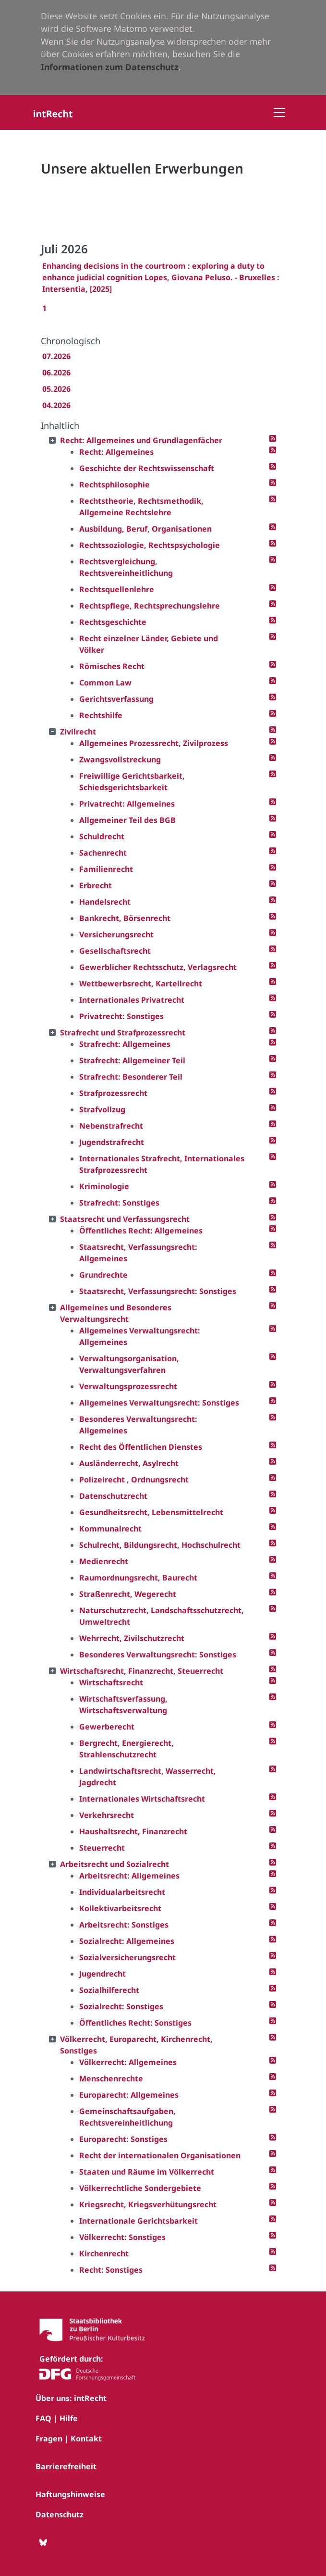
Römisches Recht (112, 666)
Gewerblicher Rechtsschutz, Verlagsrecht (158, 967)
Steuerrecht (102, 1847)
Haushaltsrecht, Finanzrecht (133, 1831)
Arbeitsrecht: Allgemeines (129, 1875)
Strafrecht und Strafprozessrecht (122, 1032)
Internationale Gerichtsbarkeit (138, 2220)
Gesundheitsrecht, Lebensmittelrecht (151, 1512)
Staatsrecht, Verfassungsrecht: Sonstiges (157, 1291)
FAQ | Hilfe (57, 2418)
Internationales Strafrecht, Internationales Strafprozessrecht (161, 1164)
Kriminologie (104, 1186)
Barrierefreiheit (66, 2466)
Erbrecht (95, 885)
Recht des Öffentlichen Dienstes (140, 1447)
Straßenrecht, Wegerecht (127, 1594)
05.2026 (56, 389)
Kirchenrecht (104, 2253)
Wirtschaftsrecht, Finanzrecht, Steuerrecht (141, 1671)
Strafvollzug (102, 1109)
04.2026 (56, 405)
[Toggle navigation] (279, 112)
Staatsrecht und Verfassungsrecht (125, 1219)
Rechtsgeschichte (112, 622)
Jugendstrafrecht (111, 1142)
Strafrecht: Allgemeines (124, 1044)
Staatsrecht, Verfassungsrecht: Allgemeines (138, 1253)
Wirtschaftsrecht (111, 1682)
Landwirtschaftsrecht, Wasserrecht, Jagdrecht (147, 1777)
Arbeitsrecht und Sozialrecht (114, 1864)
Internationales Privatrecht (131, 1000)
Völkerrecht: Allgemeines (128, 2062)
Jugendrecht (102, 1973)
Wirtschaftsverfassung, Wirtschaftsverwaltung (123, 1704)
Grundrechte (103, 1274)
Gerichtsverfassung (116, 699)
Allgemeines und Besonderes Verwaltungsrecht (115, 1313)
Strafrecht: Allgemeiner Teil (132, 1060)
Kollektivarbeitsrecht (120, 1908)
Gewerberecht (106, 1726)
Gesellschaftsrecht (115, 951)
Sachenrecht (103, 852)
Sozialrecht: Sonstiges (121, 2006)
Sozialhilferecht (109, 1990)
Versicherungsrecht (116, 934)
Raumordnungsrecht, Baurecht (138, 1577)
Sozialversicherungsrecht (127, 1957)
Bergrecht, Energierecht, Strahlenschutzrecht (126, 1749)
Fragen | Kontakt (69, 2438)
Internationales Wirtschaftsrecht (142, 1798)
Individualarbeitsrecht (122, 1892)
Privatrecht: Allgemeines (127, 803)
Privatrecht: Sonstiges (121, 1016)
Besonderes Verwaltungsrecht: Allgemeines (138, 1425)
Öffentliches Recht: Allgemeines (141, 1230)
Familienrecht (106, 869)
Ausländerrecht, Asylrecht (129, 1463)
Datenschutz (60, 2514)
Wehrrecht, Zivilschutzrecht (131, 1638)
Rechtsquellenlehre (116, 589)
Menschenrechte (111, 2078)
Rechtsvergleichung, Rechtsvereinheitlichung (126, 567)
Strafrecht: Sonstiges (119, 1202)
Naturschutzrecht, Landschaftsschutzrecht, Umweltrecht (161, 1616)
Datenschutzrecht (113, 1496)
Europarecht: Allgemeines (129, 2095)
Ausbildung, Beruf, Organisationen (145, 528)
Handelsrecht (105, 901)
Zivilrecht (78, 731)
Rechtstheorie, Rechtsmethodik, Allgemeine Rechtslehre (141, 507)
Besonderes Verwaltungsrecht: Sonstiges (157, 1654)
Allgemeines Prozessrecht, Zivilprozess (153, 743)
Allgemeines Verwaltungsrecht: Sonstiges (159, 1402)
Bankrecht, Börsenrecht (124, 918)
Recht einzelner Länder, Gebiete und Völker (148, 644)
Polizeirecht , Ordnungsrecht (134, 1479)
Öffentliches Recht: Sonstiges (135, 2022)
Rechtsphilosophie (114, 484)
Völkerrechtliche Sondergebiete (140, 2188)
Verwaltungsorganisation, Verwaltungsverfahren (129, 1364)
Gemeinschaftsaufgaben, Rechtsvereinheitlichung (127, 2117)
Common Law (105, 682)
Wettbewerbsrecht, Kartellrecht (140, 983)
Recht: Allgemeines (116, 452)
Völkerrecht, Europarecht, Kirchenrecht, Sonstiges (136, 2045)
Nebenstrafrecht (111, 1125)
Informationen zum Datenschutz (110, 67)
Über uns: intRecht (71, 2398)
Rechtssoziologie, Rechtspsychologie (149, 545)
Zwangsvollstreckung (120, 759)
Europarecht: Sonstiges (123, 2139)
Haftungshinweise (70, 2494)
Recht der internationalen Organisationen (160, 2155)
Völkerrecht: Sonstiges (122, 2237)
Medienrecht (103, 1561)
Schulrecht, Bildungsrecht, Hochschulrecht (160, 1545)
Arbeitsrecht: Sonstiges (124, 1924)
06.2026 (56, 372)
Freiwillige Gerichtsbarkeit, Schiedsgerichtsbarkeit (132, 782)
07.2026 (56, 356)
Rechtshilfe (100, 715)
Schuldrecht (101, 836)
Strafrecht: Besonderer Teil (130, 1076)
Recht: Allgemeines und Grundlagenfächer (141, 440)
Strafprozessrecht (113, 1093)
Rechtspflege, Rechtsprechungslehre (149, 605)
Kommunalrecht (110, 1528)
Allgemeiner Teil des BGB (127, 820)
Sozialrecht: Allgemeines (126, 1941)
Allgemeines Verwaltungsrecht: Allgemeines (139, 1336)
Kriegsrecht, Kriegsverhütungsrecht (148, 2204)
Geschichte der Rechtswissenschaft (146, 468)
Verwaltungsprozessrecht (128, 1386)
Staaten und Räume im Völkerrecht (146, 2171)
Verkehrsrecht (106, 1815)
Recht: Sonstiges (111, 2270)
